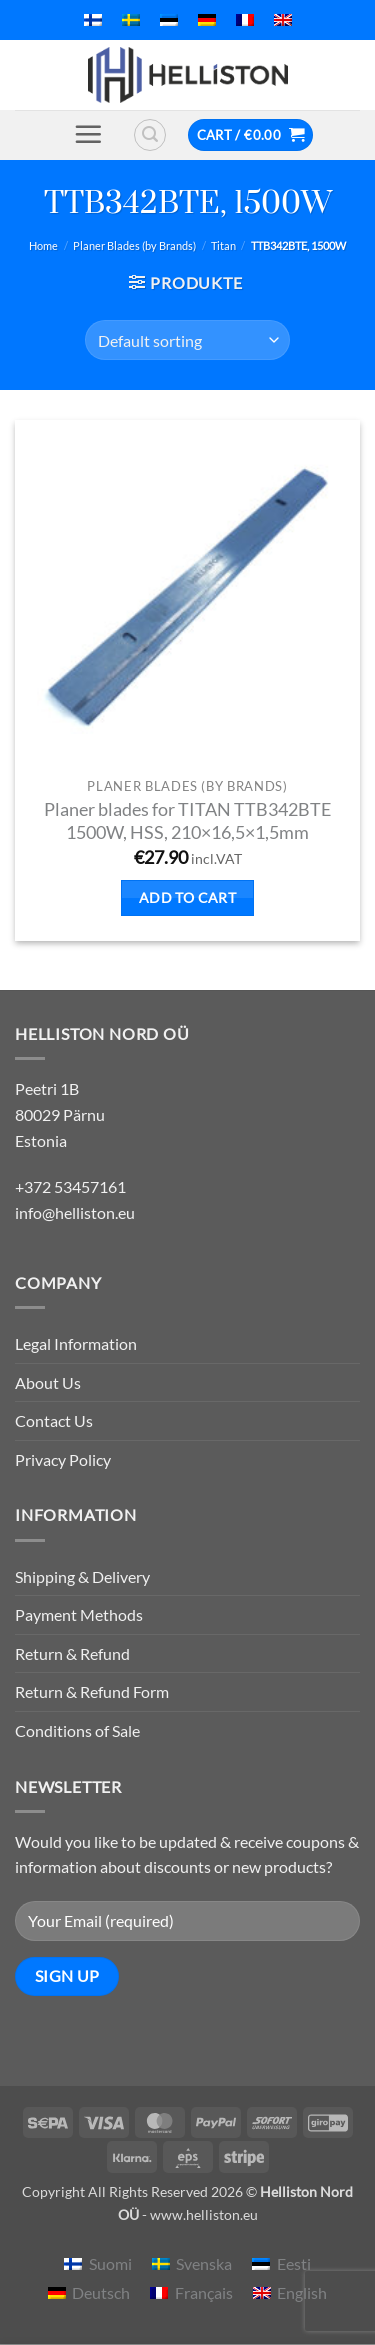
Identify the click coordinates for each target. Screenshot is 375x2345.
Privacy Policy (63, 1459)
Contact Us (54, 1420)
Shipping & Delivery (82, 1576)
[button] (88, 134)
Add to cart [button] (188, 897)
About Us (48, 1382)
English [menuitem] (302, 2292)
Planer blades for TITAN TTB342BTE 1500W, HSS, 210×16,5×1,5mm (187, 821)
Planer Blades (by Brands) (134, 245)
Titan (223, 245)
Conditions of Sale (77, 1730)
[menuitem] (93, 20)
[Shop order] (187, 340)
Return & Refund (72, 1653)
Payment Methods (79, 1614)
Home (43, 245)
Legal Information (76, 1343)
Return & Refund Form (92, 1691)
